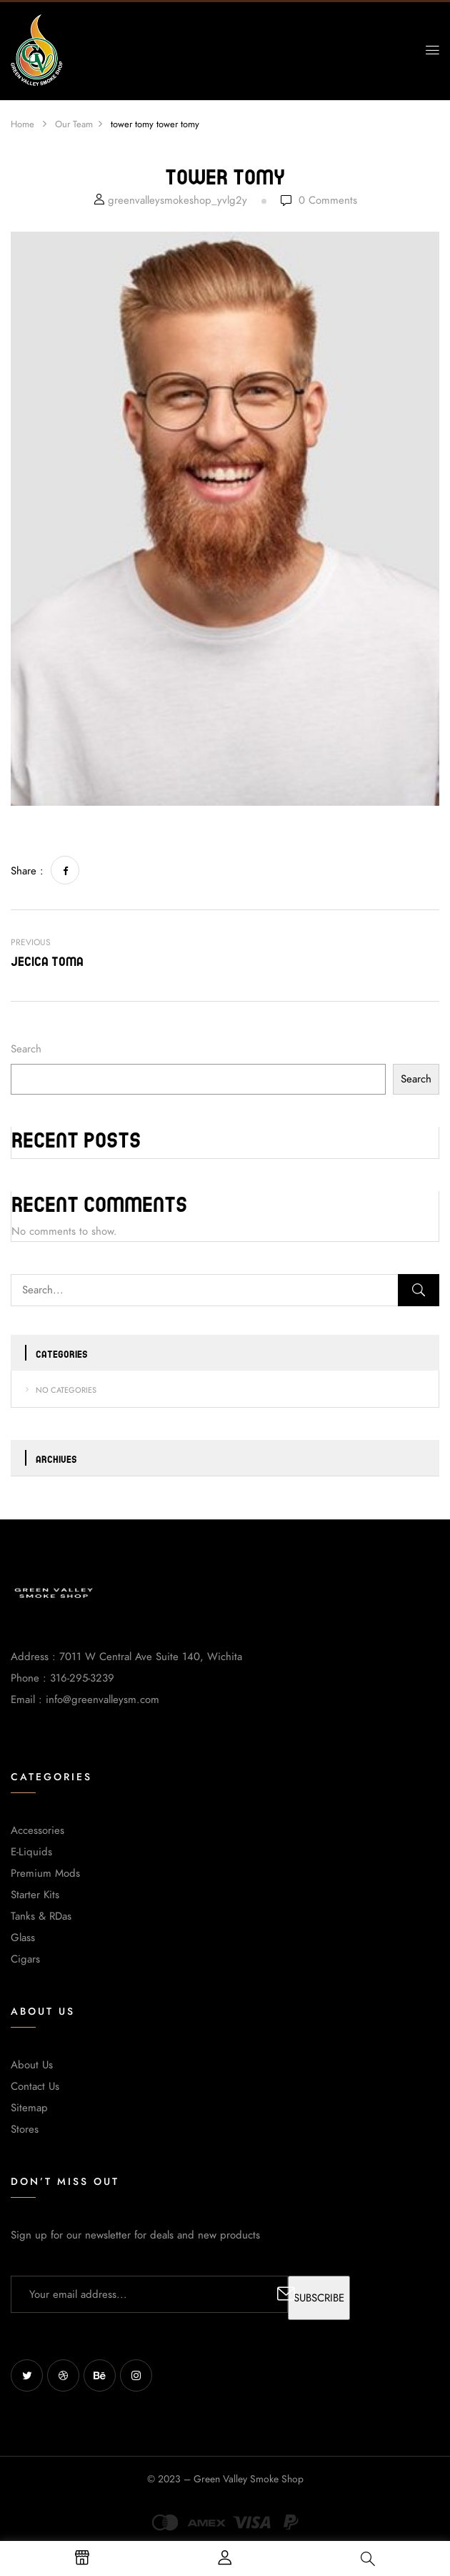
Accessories (37, 1830)
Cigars (25, 1959)
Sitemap (29, 2108)
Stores (25, 2129)
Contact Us (35, 2086)
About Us (32, 2065)
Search (26, 1049)
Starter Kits (35, 1894)
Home (22, 124)
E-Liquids (31, 1852)
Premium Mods (45, 1873)
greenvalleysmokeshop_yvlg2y (177, 200)
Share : (27, 871)
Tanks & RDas (41, 1916)
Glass (23, 1937)
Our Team (74, 124)
